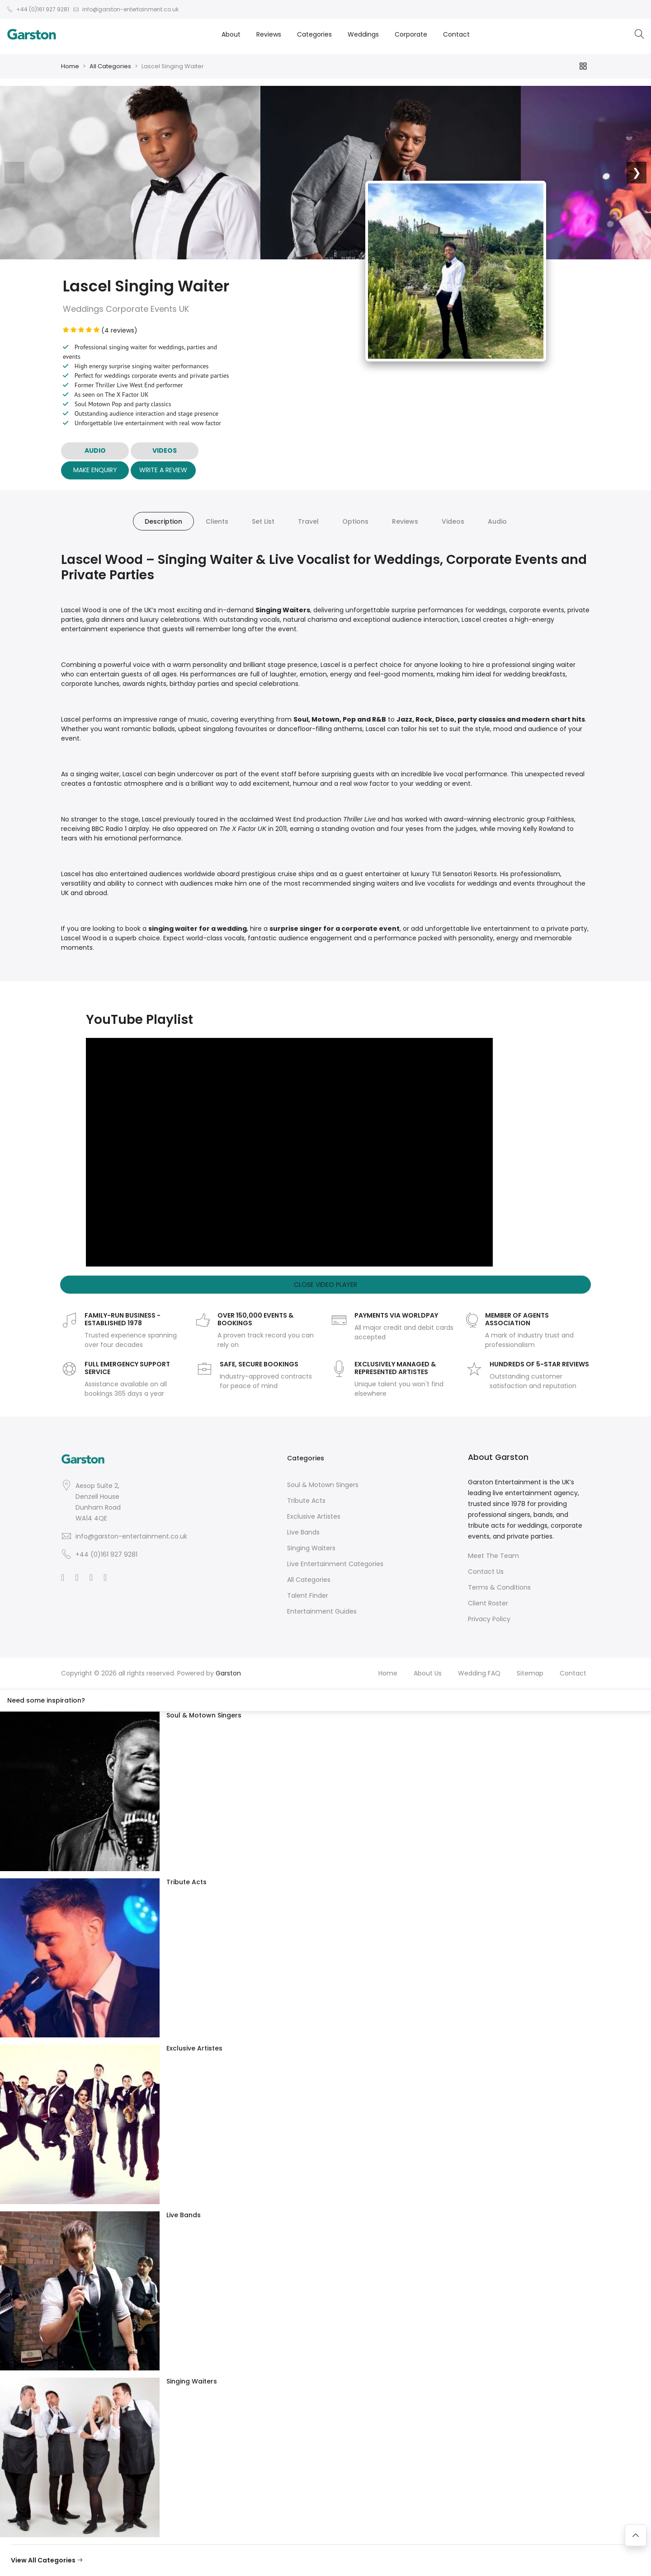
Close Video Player (325, 1284)
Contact (456, 34)
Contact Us (486, 1571)
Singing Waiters (311, 1548)
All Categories (110, 66)
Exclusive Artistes (313, 1516)
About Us (428, 1673)
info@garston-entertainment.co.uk (131, 1536)
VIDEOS (164, 450)
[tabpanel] (325, 752)
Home (70, 66)
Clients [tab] (217, 521)
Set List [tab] (263, 521)
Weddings (363, 34)
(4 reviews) (100, 330)
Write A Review (163, 469)
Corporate (411, 34)
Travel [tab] (308, 521)
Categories (314, 34)
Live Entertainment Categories (335, 1563)
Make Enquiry (95, 469)
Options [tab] (355, 521)
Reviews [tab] (405, 521)
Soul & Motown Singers (323, 1484)
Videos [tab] (453, 521)
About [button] (231, 34)
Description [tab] (163, 521)
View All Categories (47, 2560)
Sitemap (530, 1673)
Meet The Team (493, 1555)
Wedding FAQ (479, 1673)
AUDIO (95, 450)
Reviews (268, 34)
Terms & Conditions (499, 1587)
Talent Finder (307, 1595)
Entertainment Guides (322, 1611)
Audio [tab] (497, 521)
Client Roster (488, 1603)
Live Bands (303, 1532)
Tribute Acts (306, 1500)
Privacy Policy (489, 1618)
